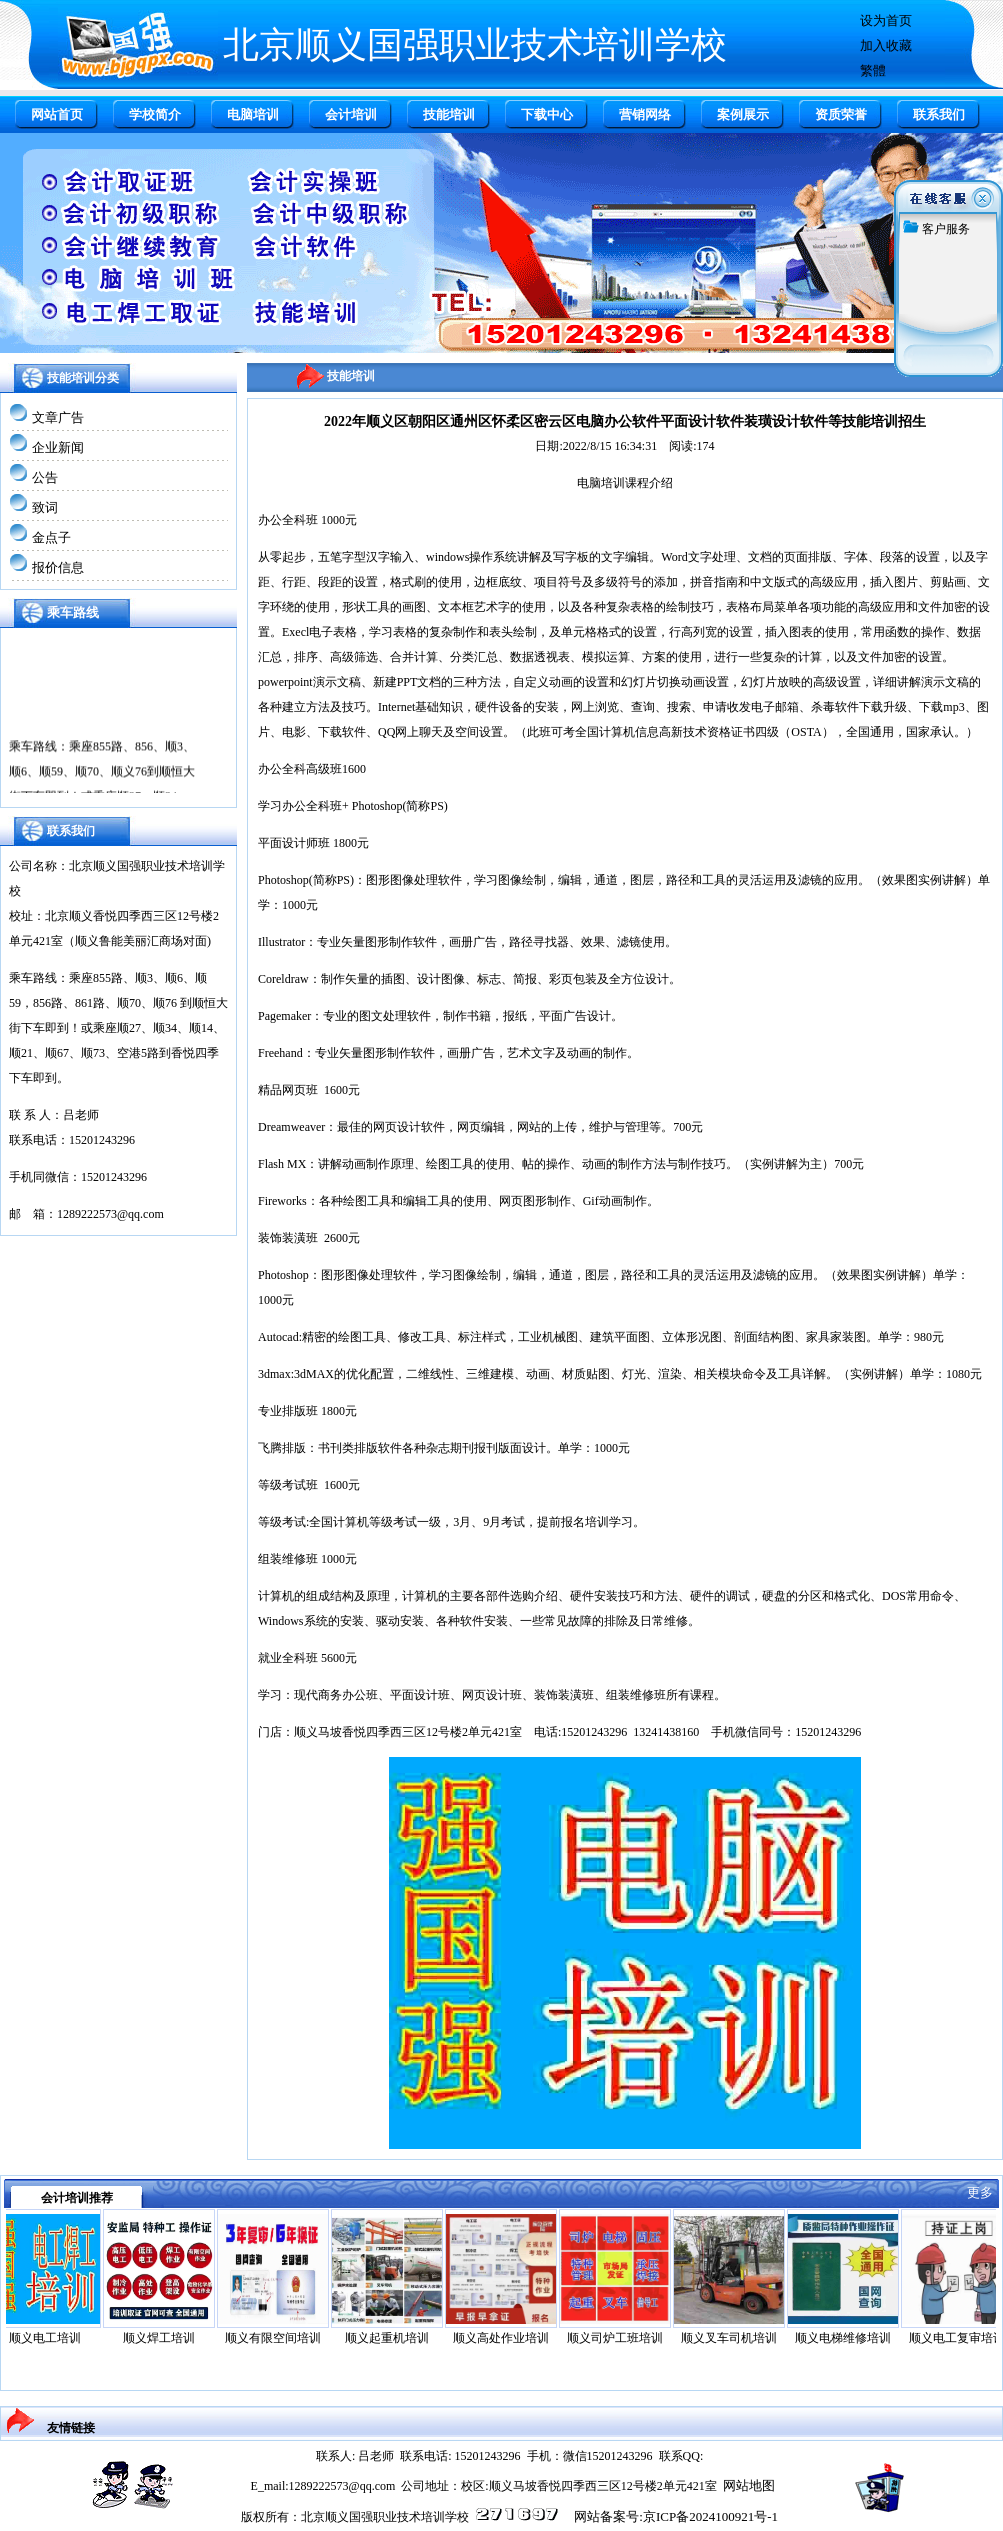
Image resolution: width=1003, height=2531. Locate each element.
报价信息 (58, 567)
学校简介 (155, 114)
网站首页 (57, 114)
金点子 (51, 537)
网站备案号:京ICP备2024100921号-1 (676, 2516)
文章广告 (58, 417)
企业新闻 (58, 447)
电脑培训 (253, 114)
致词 (45, 507)
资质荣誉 (841, 114)
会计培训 (351, 114)
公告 (45, 477)
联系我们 (939, 114)
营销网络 (645, 114)
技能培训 (449, 114)
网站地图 (749, 2485)
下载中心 (547, 114)
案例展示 (743, 114)
